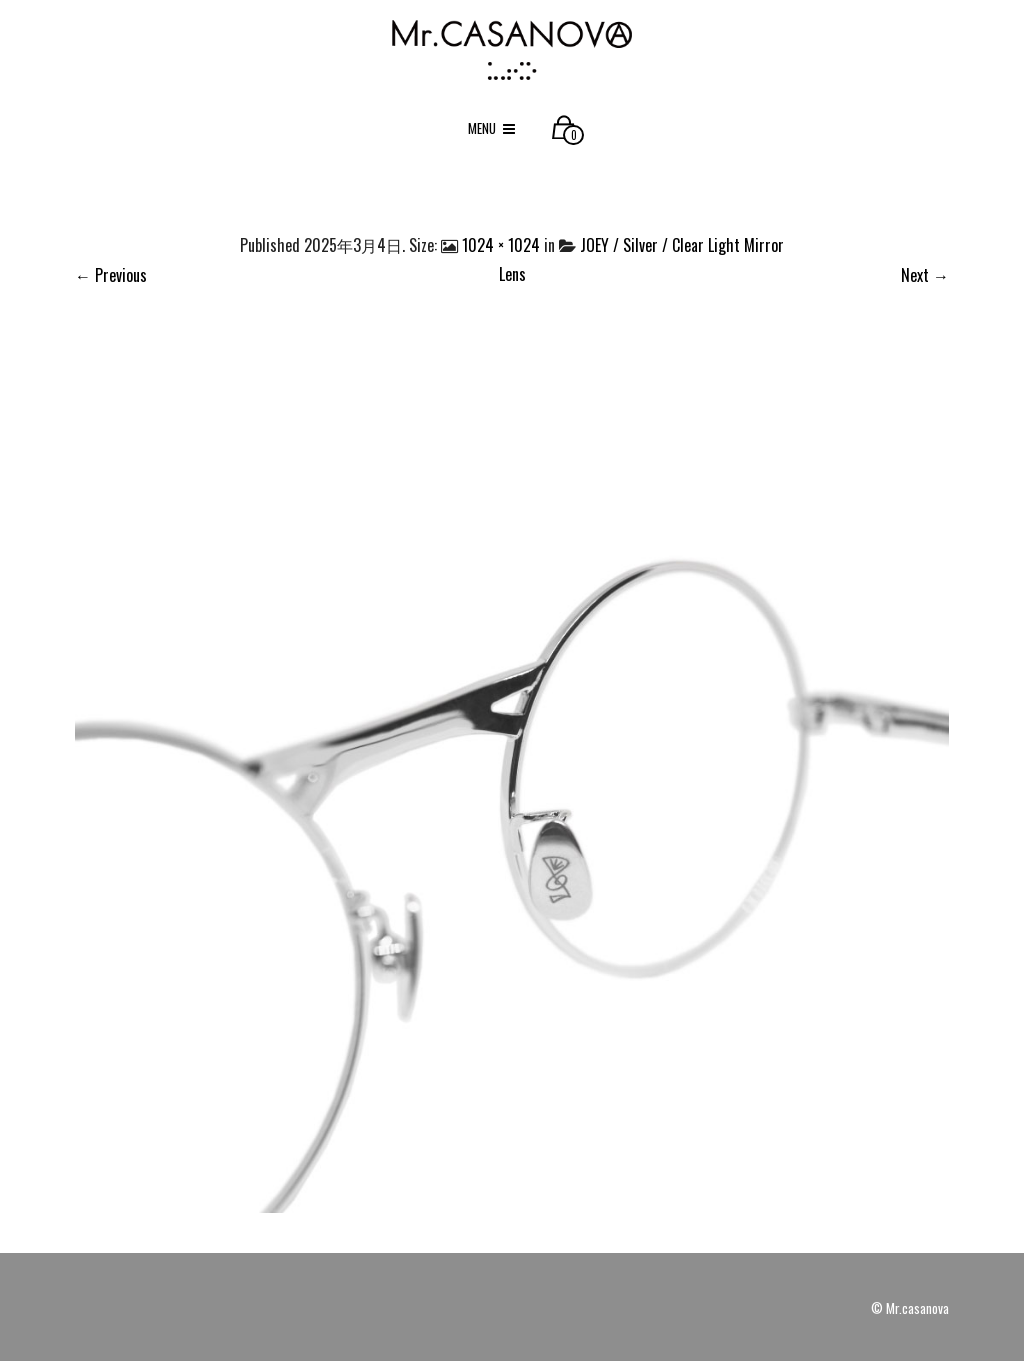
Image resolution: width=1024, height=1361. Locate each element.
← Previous (111, 275)
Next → (925, 275)
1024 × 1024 (501, 245)
